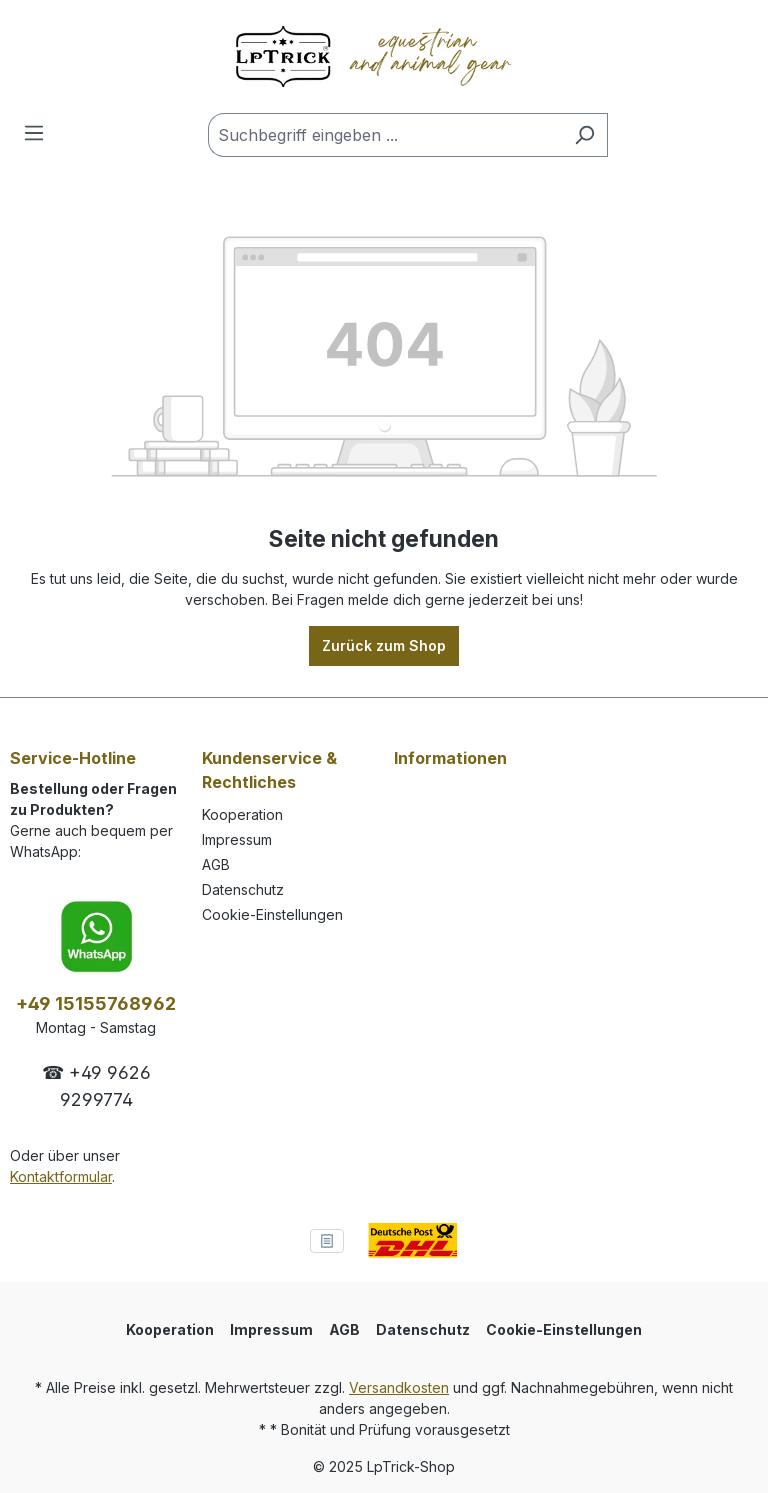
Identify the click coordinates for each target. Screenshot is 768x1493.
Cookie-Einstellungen (272, 914)
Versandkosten (399, 1387)
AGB (216, 864)
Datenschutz (243, 889)
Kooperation (242, 814)
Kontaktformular (61, 1176)
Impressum (237, 839)
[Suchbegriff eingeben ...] (385, 135)
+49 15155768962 (96, 1003)
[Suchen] (584, 135)
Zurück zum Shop (384, 645)
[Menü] (34, 133)
